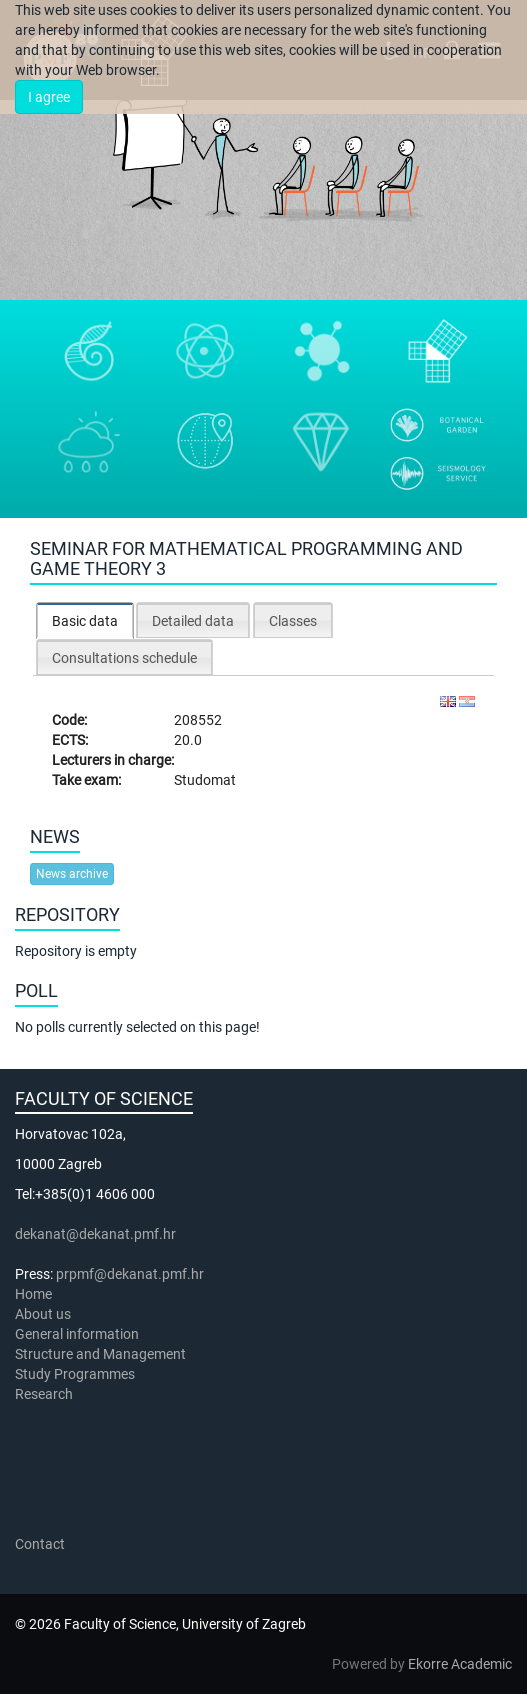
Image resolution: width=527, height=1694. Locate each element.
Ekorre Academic (460, 1664)
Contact (40, 1544)
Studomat (205, 780)
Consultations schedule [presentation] (124, 658)
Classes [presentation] (293, 621)
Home (33, 1294)
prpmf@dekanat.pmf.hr (130, 1274)
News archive (72, 874)
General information (77, 1334)
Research (45, 1394)
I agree (49, 97)
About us (44, 1314)
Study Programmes (75, 1374)
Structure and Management (100, 1354)
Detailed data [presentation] (193, 621)
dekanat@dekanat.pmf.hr (95, 1234)
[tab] (85, 620)
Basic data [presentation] (85, 621)
